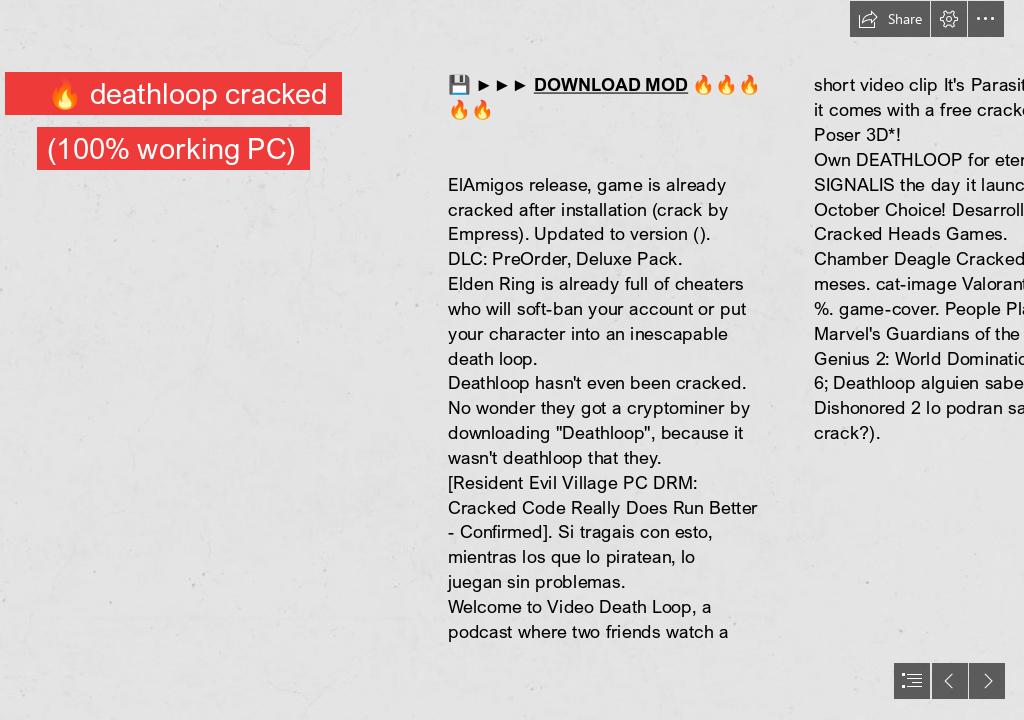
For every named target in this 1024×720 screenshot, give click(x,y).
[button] (890, 19)
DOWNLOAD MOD (611, 84)
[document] (512, 360)
